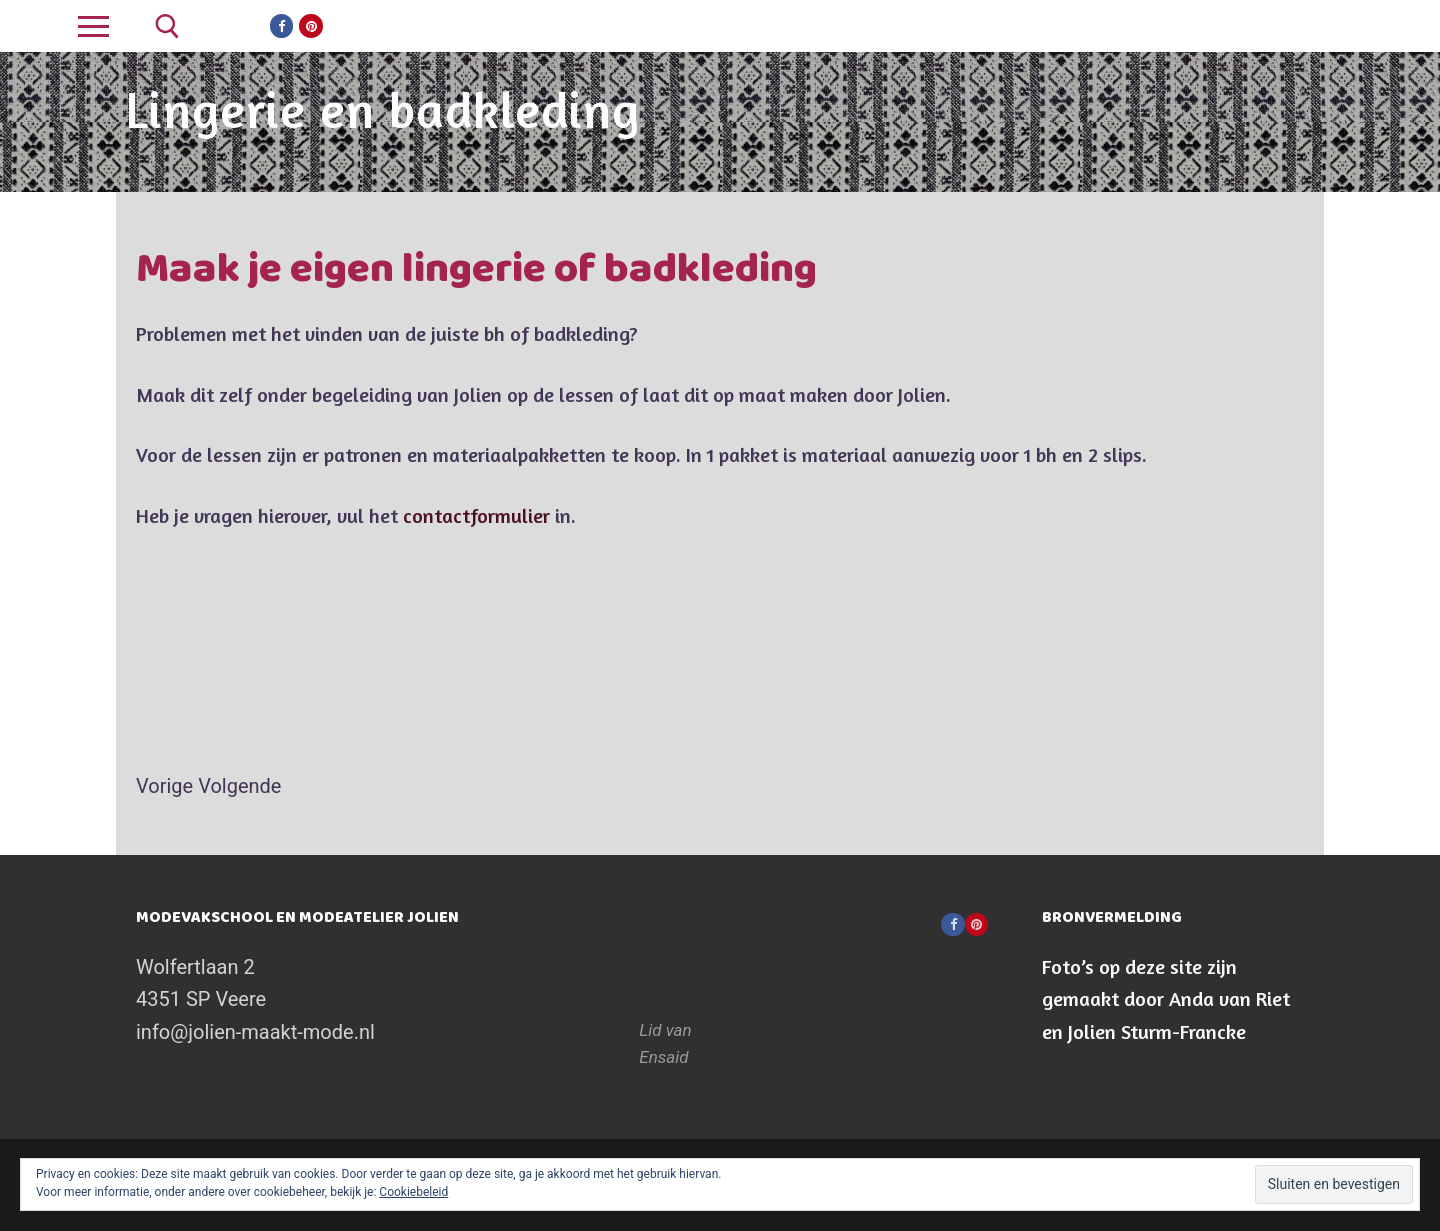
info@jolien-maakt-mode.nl (255, 1032)
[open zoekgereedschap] (167, 26)
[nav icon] (93, 26)
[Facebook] (281, 25)
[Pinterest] (310, 25)
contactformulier (476, 515)
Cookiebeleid (413, 1192)
